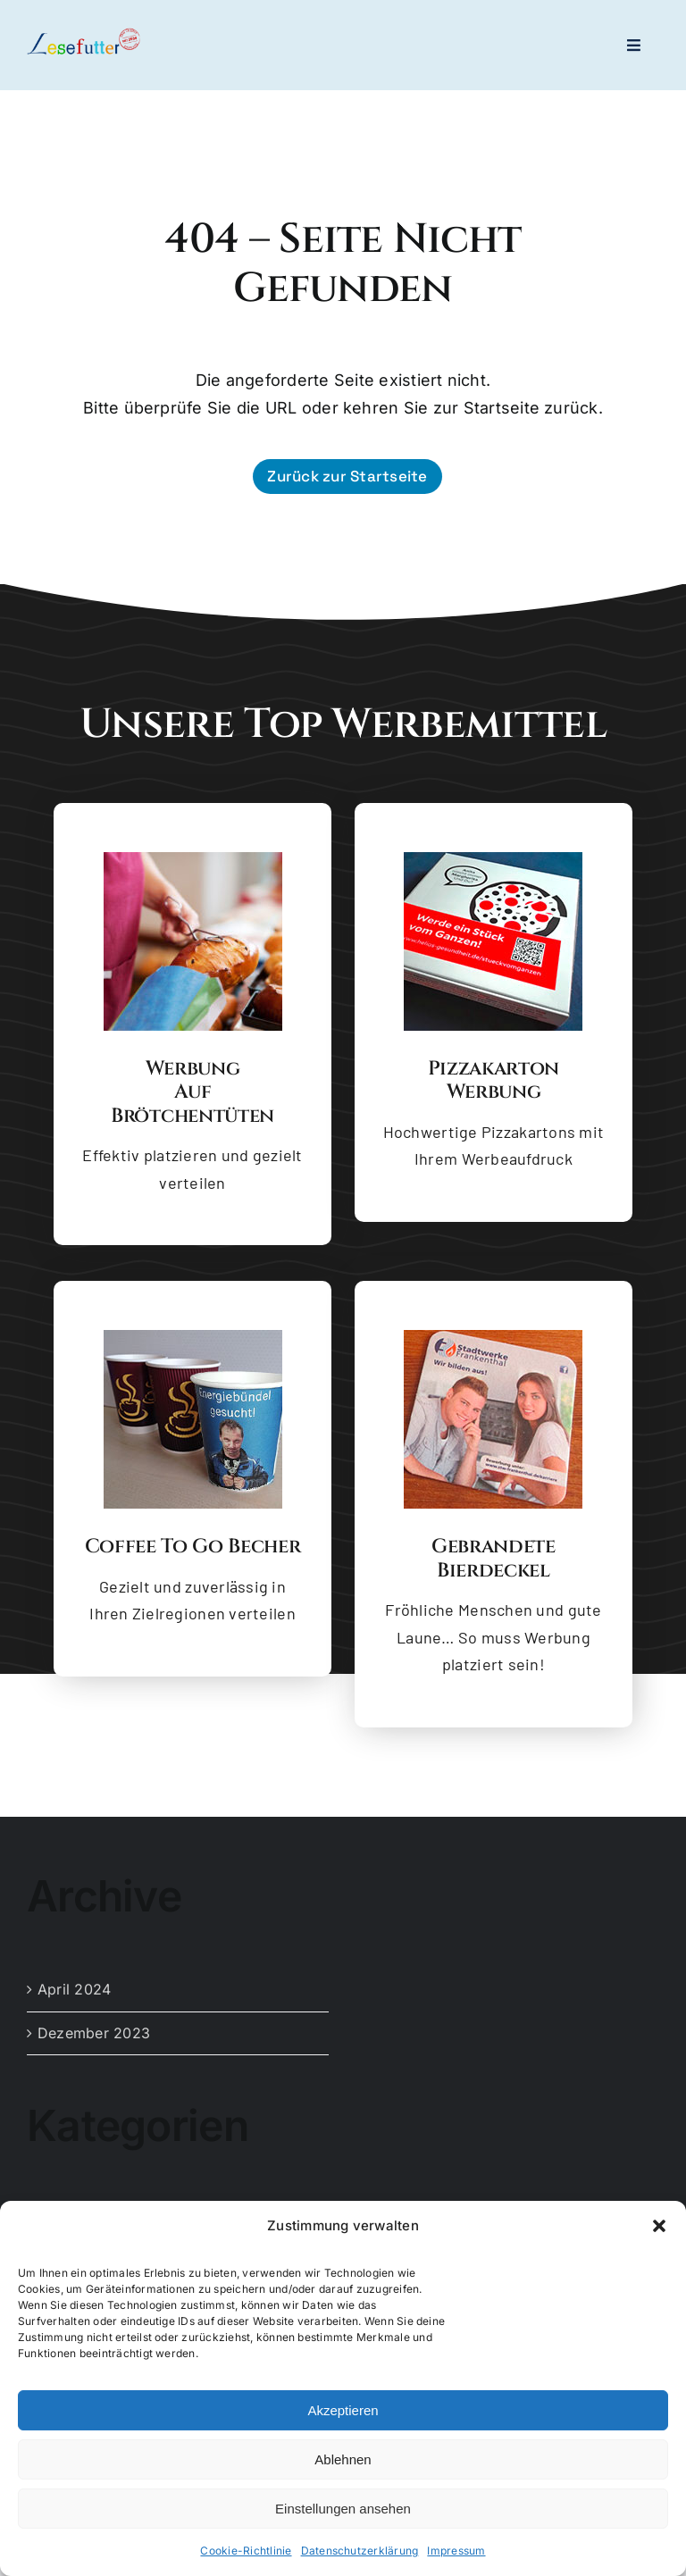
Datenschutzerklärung (360, 2551)
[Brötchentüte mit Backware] (193, 859)
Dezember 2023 (94, 2033)
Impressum (456, 2551)
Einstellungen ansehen (343, 2508)
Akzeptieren (342, 2410)
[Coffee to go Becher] (193, 1337)
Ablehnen (342, 2459)
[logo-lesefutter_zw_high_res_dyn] (83, 35)
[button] (659, 2226)
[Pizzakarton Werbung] (493, 859)
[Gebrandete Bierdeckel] (493, 1337)
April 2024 (74, 1989)
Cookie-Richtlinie (245, 2551)
